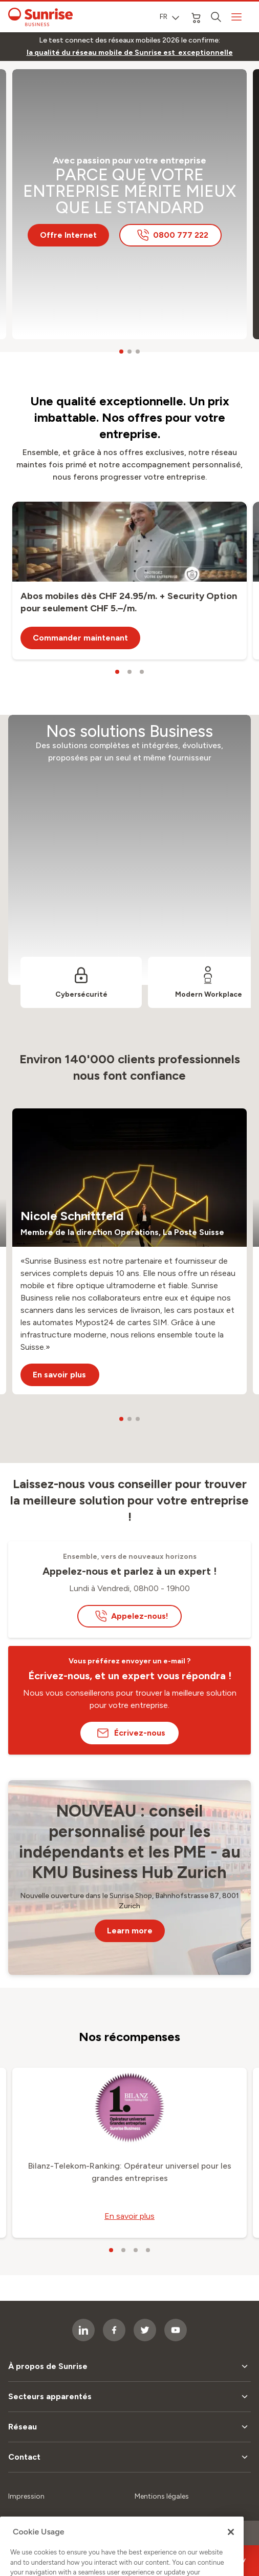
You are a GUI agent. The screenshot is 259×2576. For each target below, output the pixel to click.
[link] (130, 53)
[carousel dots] (121, 351)
